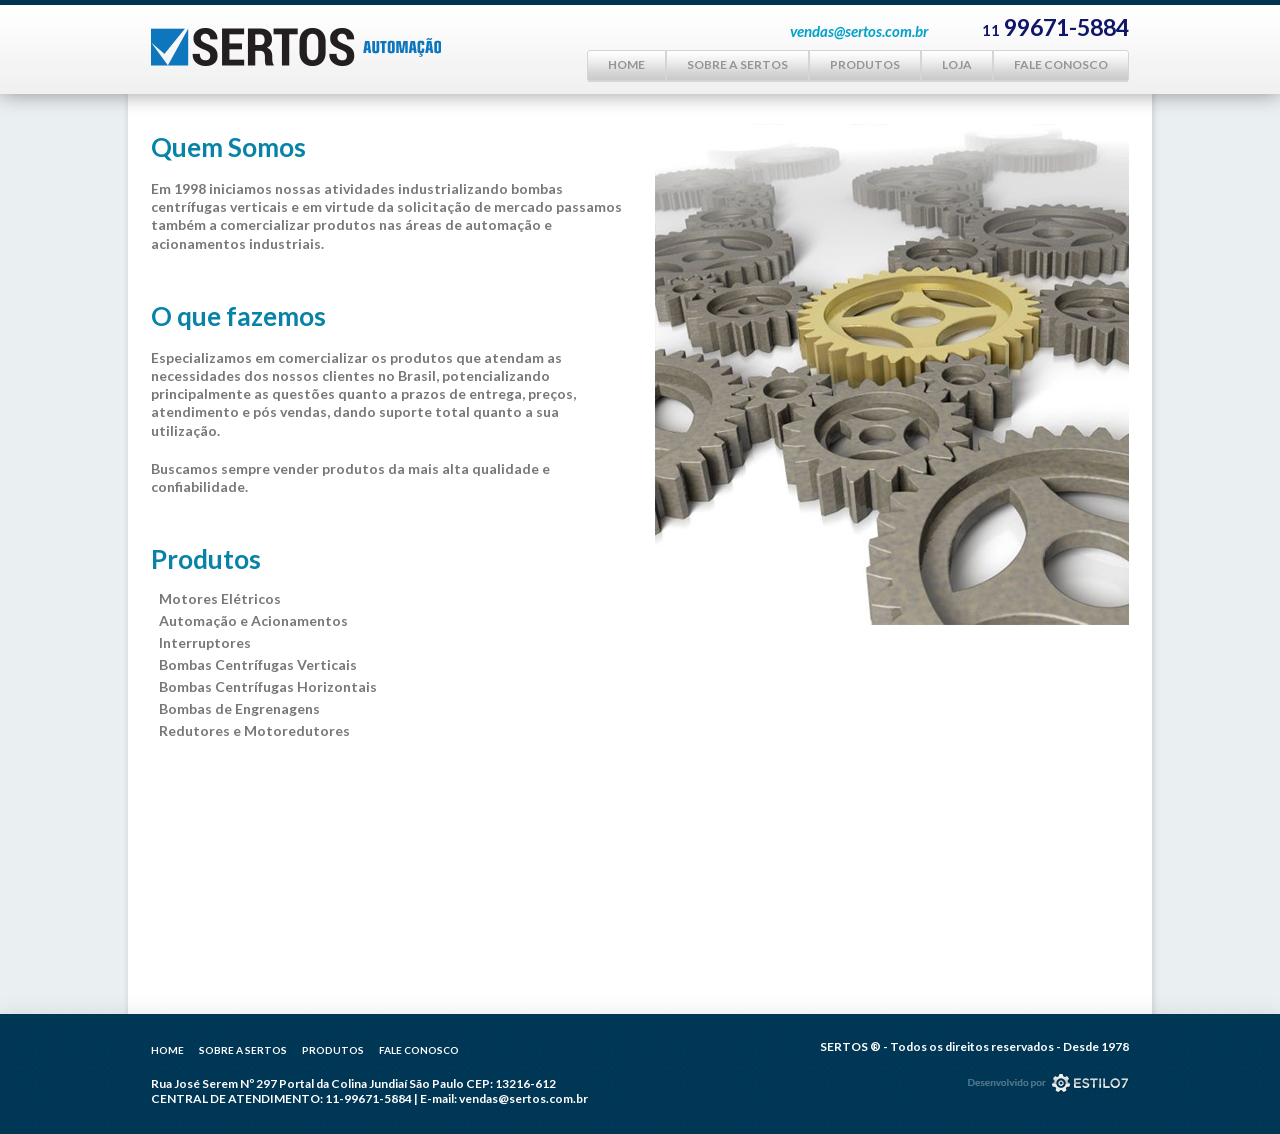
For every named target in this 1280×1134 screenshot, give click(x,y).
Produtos (865, 64)
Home (626, 64)
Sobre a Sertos (737, 64)
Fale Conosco (1061, 64)
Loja (957, 64)
